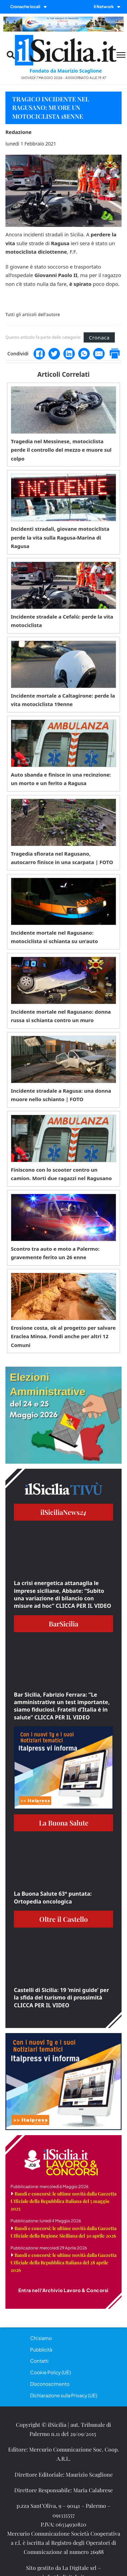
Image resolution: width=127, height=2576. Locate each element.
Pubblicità (41, 2349)
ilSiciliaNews (63, 1512)
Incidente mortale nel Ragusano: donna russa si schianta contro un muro (61, 1016)
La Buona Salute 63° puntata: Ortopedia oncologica (53, 1897)
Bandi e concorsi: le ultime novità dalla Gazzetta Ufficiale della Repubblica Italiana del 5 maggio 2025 (63, 2201)
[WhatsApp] (84, 353)
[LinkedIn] (69, 353)
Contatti (39, 2361)
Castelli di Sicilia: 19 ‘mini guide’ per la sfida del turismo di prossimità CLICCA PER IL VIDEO (61, 1997)
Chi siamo (41, 2338)
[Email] (99, 353)
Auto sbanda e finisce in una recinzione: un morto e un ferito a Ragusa (61, 779)
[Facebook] (39, 353)
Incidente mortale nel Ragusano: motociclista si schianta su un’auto (54, 937)
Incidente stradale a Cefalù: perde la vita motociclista (62, 621)
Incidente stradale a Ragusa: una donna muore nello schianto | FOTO (61, 1095)
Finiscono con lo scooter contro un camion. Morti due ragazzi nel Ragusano (61, 1174)
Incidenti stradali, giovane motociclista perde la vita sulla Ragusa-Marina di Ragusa (60, 537)
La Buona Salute (63, 1822)
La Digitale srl (79, 2567)
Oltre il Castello (63, 1919)
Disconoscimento (49, 2384)
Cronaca (99, 337)
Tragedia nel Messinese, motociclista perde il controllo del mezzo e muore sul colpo (61, 450)
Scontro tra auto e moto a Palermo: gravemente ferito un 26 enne (55, 1253)
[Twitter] (54, 353)
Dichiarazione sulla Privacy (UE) (63, 2395)
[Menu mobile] (121, 55)
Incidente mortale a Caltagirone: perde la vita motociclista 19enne (63, 700)
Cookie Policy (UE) (50, 2372)
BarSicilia (63, 1623)
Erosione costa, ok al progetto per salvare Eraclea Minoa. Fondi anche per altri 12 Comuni (63, 1336)
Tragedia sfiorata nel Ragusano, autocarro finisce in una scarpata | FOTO (62, 858)
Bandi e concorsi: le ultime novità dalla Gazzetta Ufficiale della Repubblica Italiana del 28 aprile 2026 (63, 2262)
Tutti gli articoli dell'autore (32, 315)
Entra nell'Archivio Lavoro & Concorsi (63, 2290)
